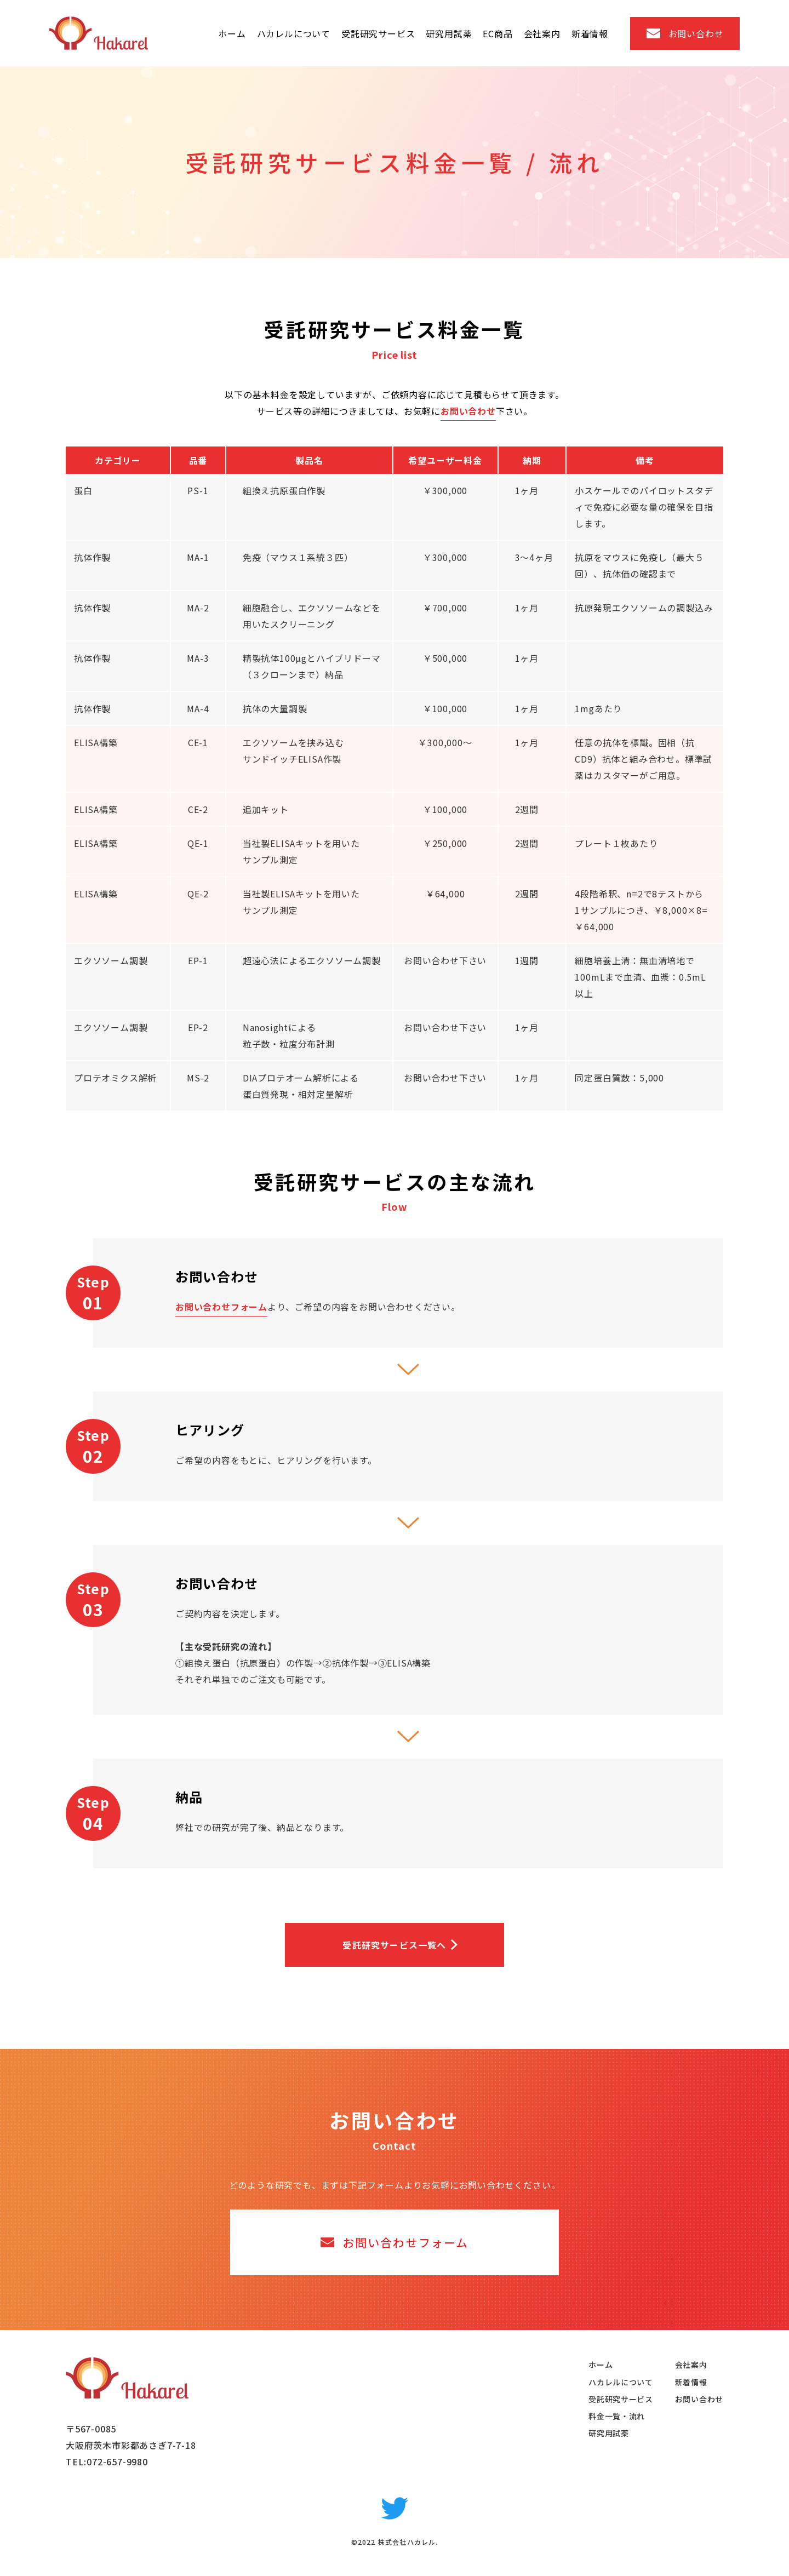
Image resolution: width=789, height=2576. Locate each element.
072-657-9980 (117, 2461)
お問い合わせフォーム (221, 1306)
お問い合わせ (468, 410)
